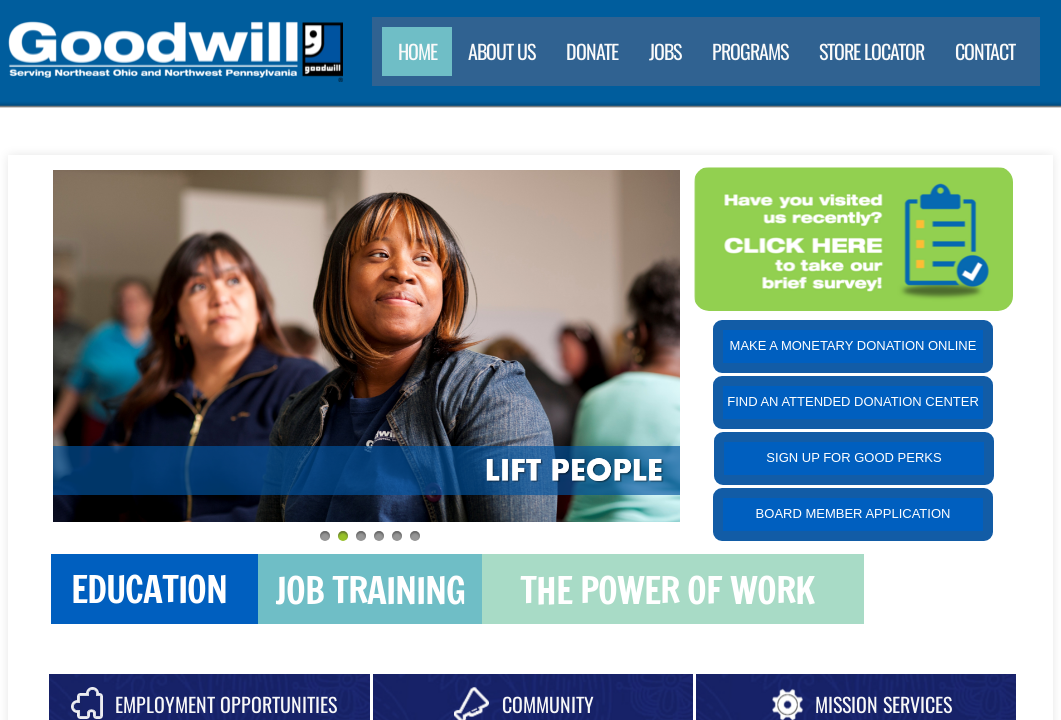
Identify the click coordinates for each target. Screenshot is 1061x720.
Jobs (665, 51)
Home (417, 51)
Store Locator (871, 51)
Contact (985, 51)
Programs (750, 51)
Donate (592, 51)
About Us (501, 51)
